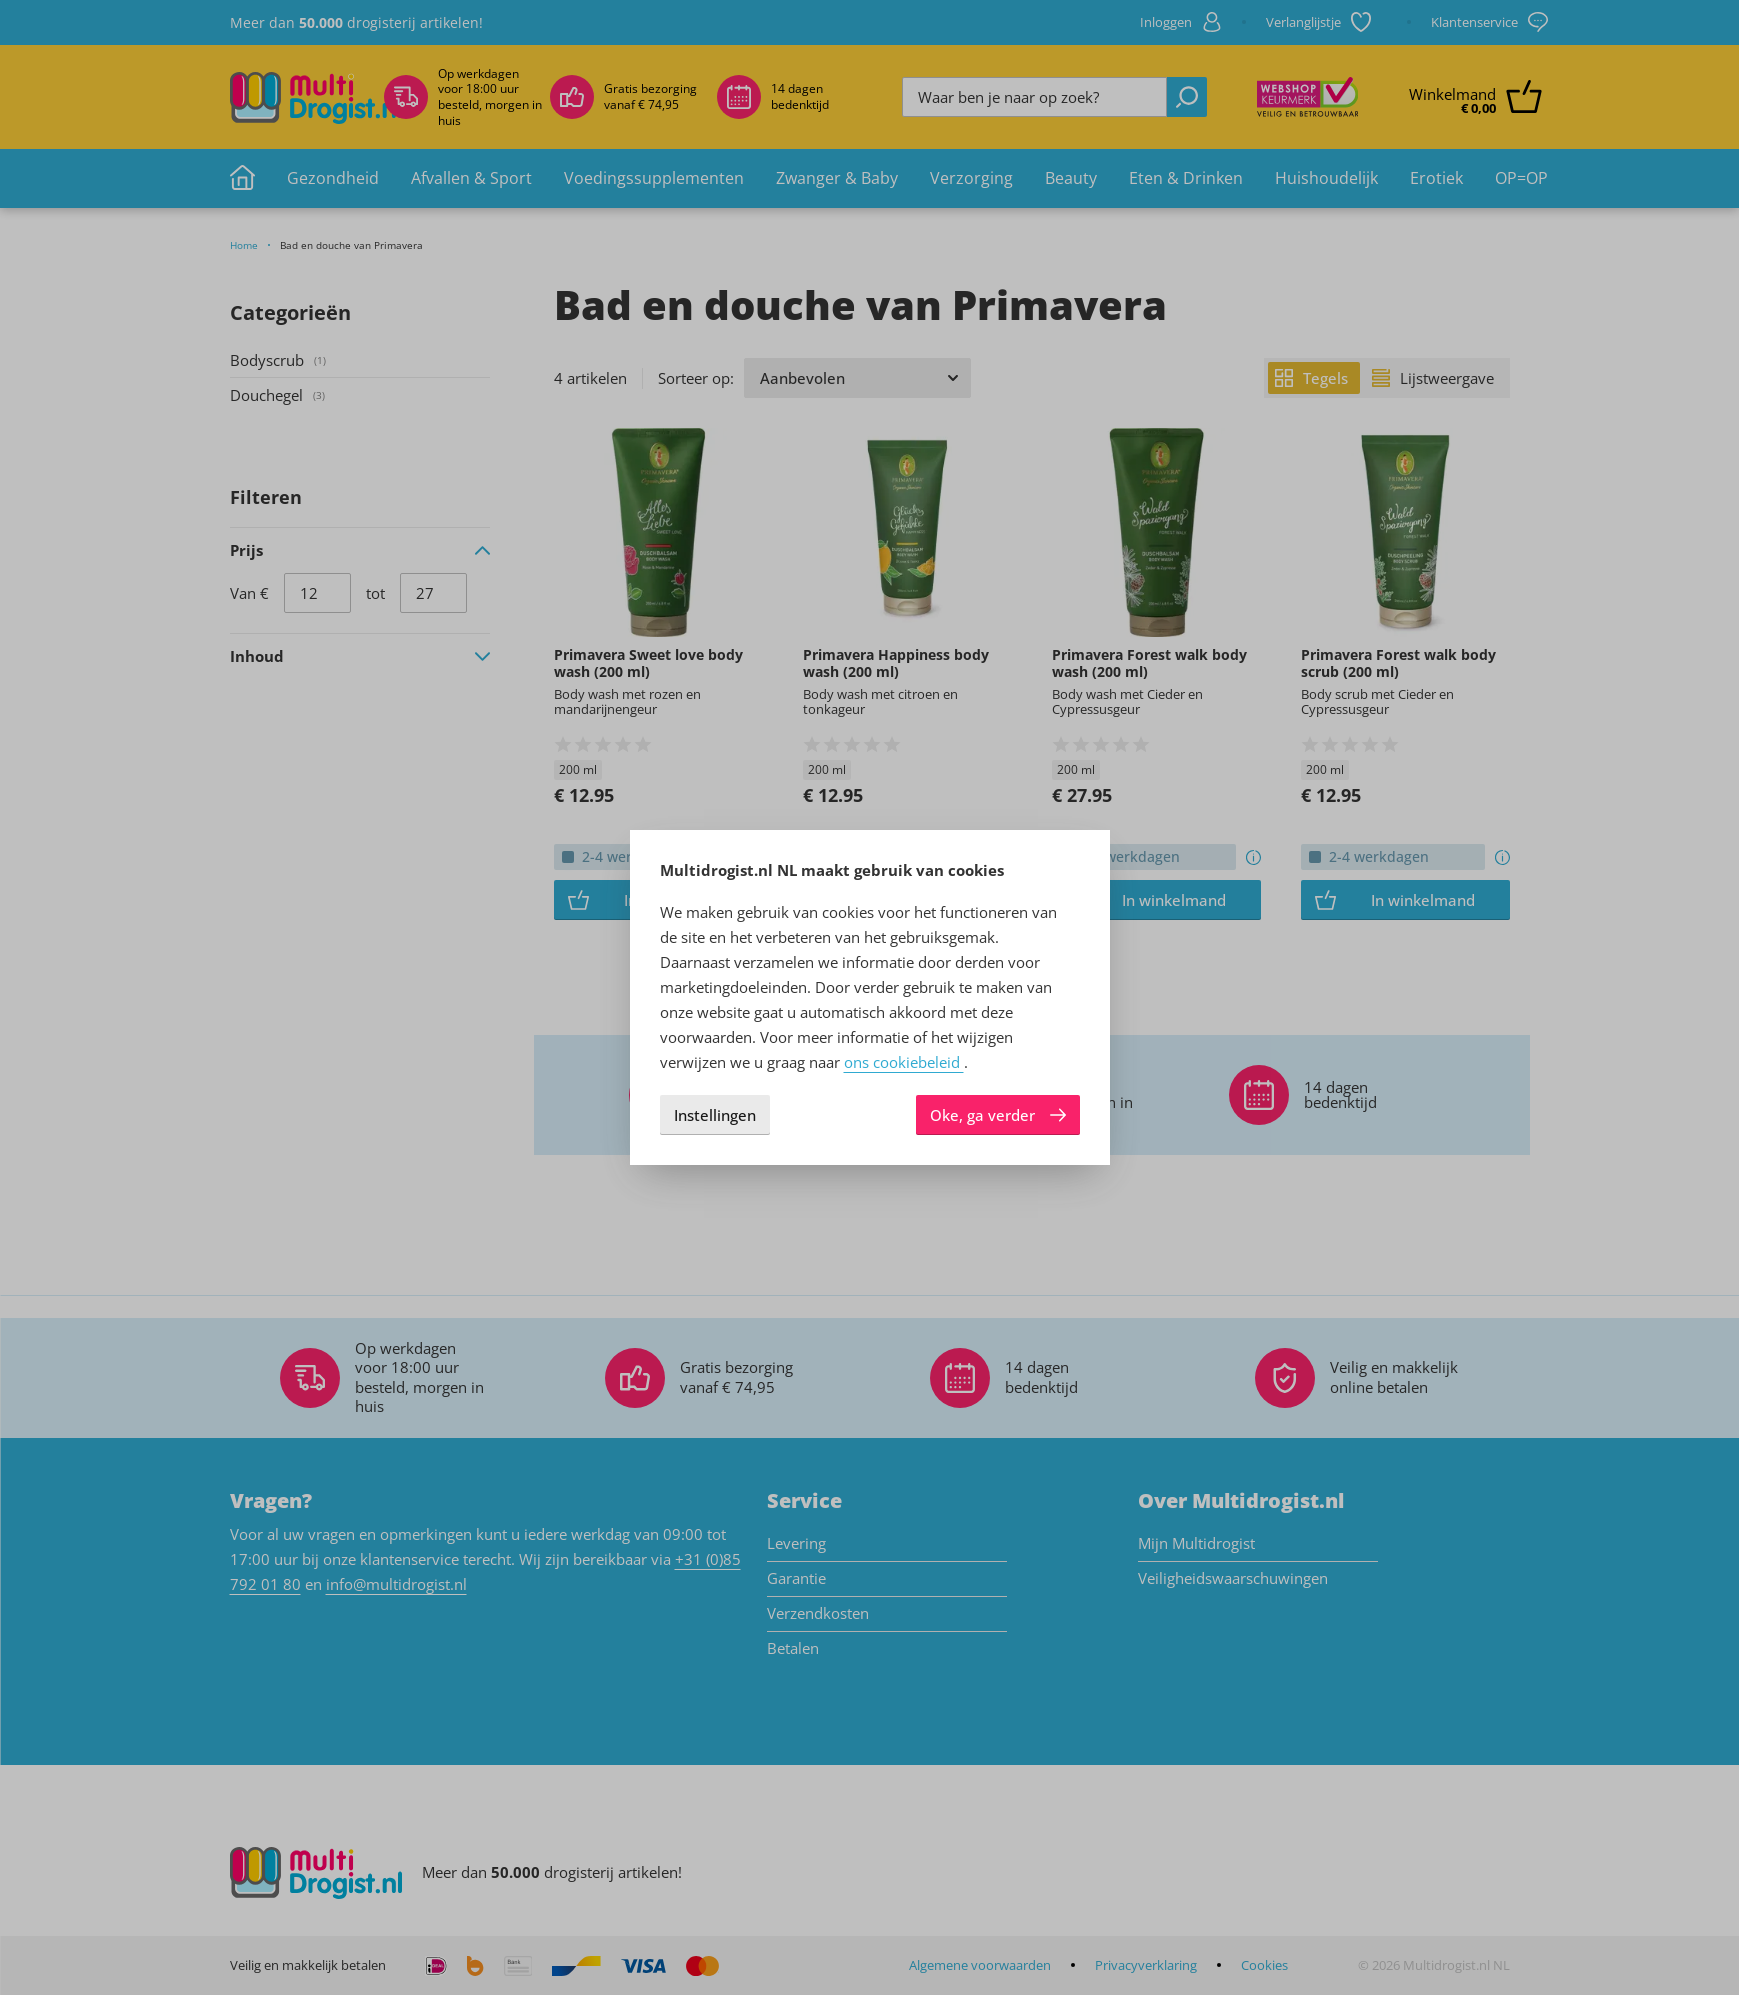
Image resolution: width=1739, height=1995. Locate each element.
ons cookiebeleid (904, 1062)
